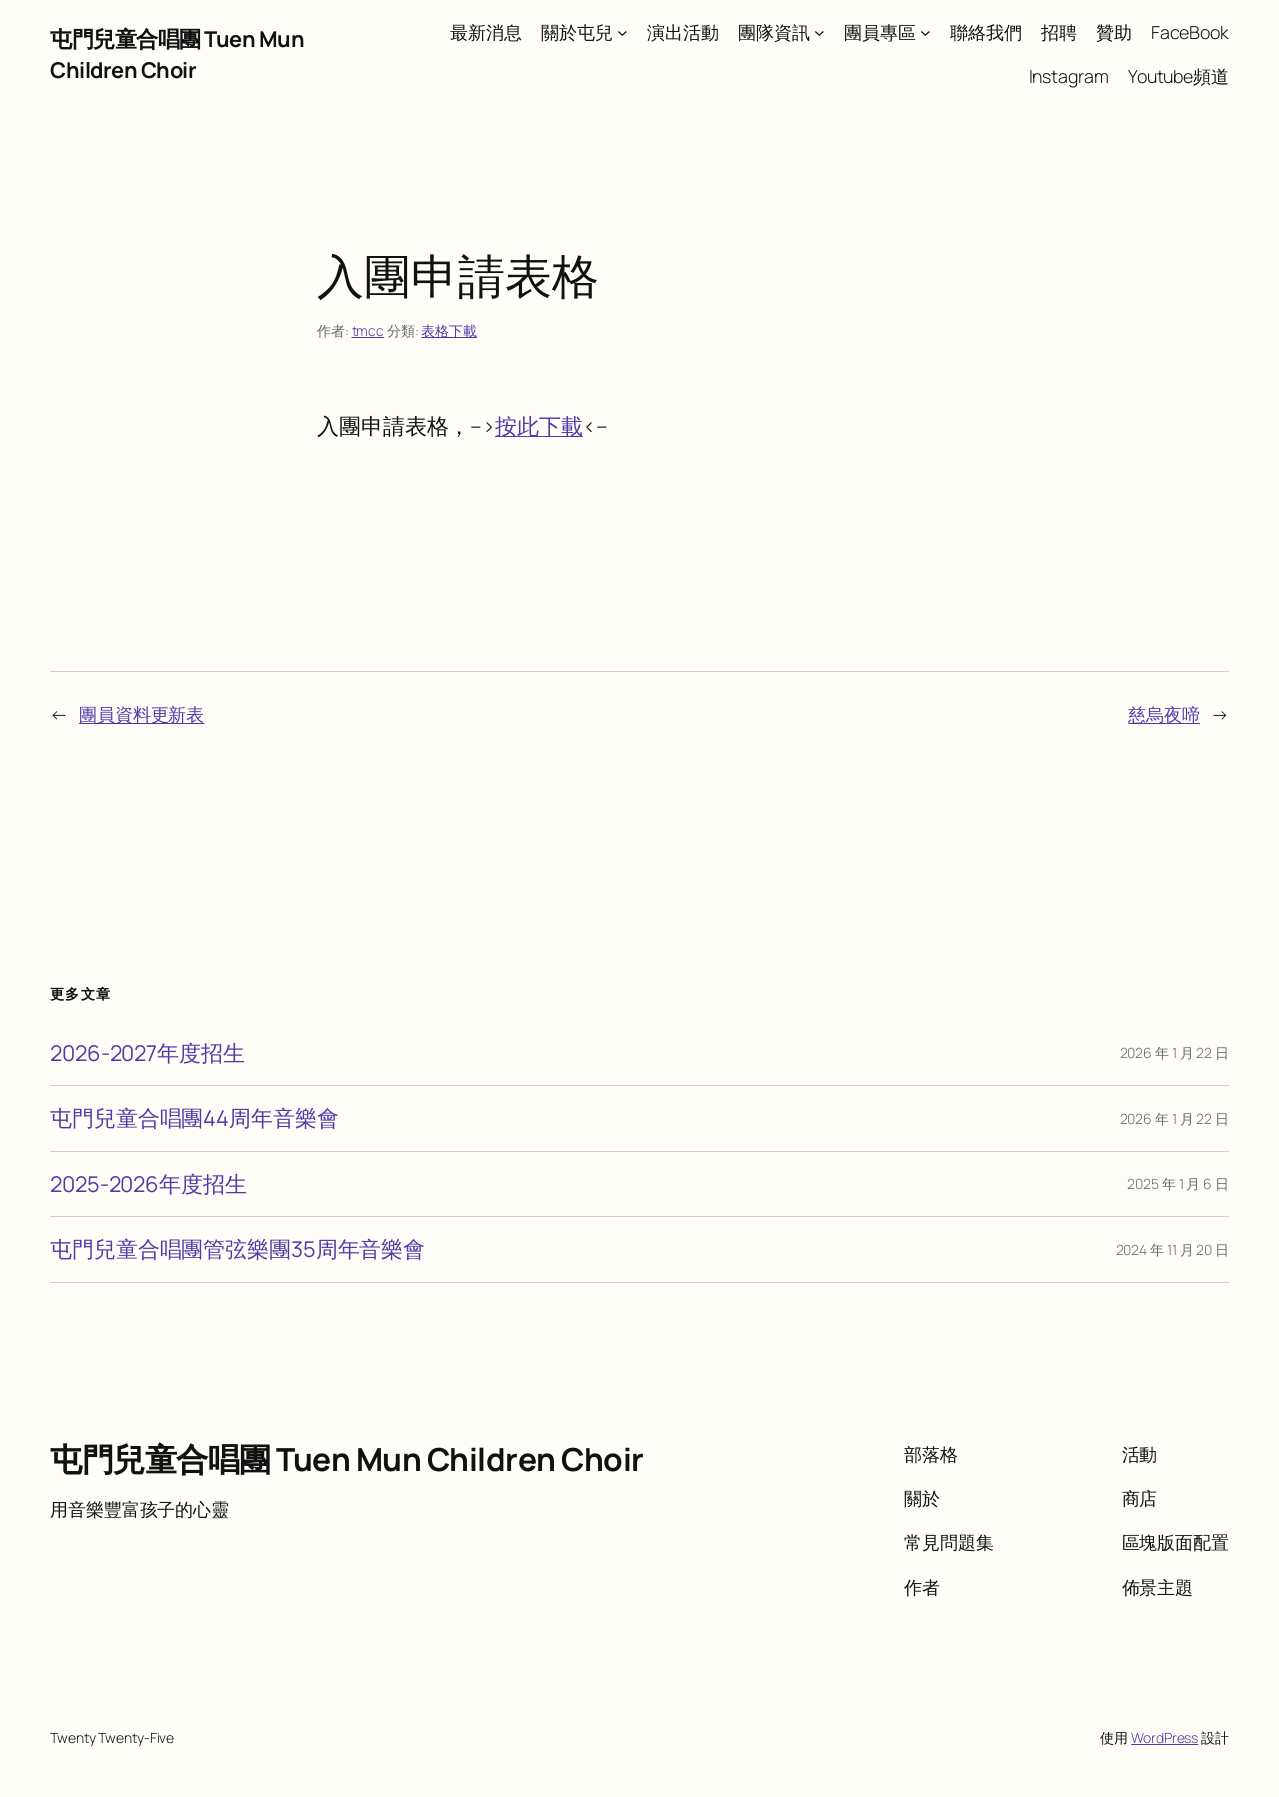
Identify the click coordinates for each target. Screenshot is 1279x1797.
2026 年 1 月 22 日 (1175, 1052)
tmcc (368, 330)
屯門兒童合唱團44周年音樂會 (194, 1118)
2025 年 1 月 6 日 (1178, 1183)
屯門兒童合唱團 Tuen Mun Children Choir (177, 54)
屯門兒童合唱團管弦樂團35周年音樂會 (237, 1249)
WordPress (1164, 1737)
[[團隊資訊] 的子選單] (819, 32)
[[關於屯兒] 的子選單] (622, 32)
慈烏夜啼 (1164, 714)
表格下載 (449, 330)
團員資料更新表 (141, 714)
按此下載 (539, 426)
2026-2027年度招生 (147, 1053)
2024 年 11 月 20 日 (1172, 1249)
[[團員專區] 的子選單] (925, 32)
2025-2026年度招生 (148, 1184)
